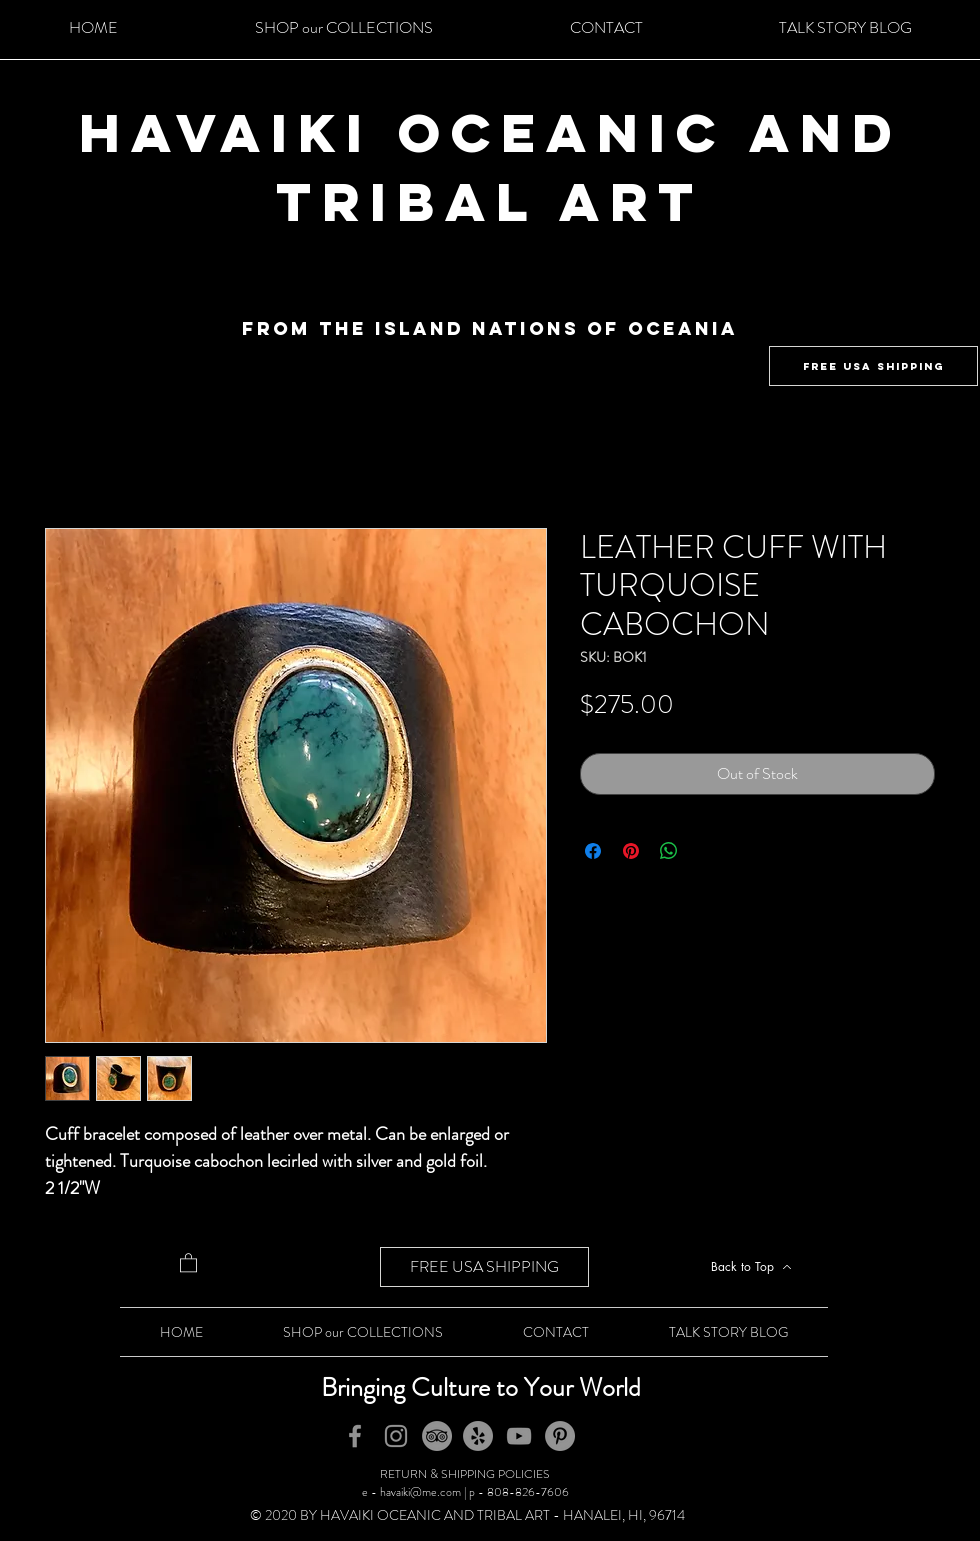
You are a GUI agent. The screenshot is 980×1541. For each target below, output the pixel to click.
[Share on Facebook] (593, 851)
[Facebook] (355, 1436)
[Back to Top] (751, 1267)
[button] (188, 1262)
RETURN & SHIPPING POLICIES (465, 1474)
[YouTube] (519, 1436)
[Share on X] (707, 851)
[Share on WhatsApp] (669, 851)
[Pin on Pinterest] (631, 851)
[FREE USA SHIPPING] (873, 366)
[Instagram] (396, 1436)
